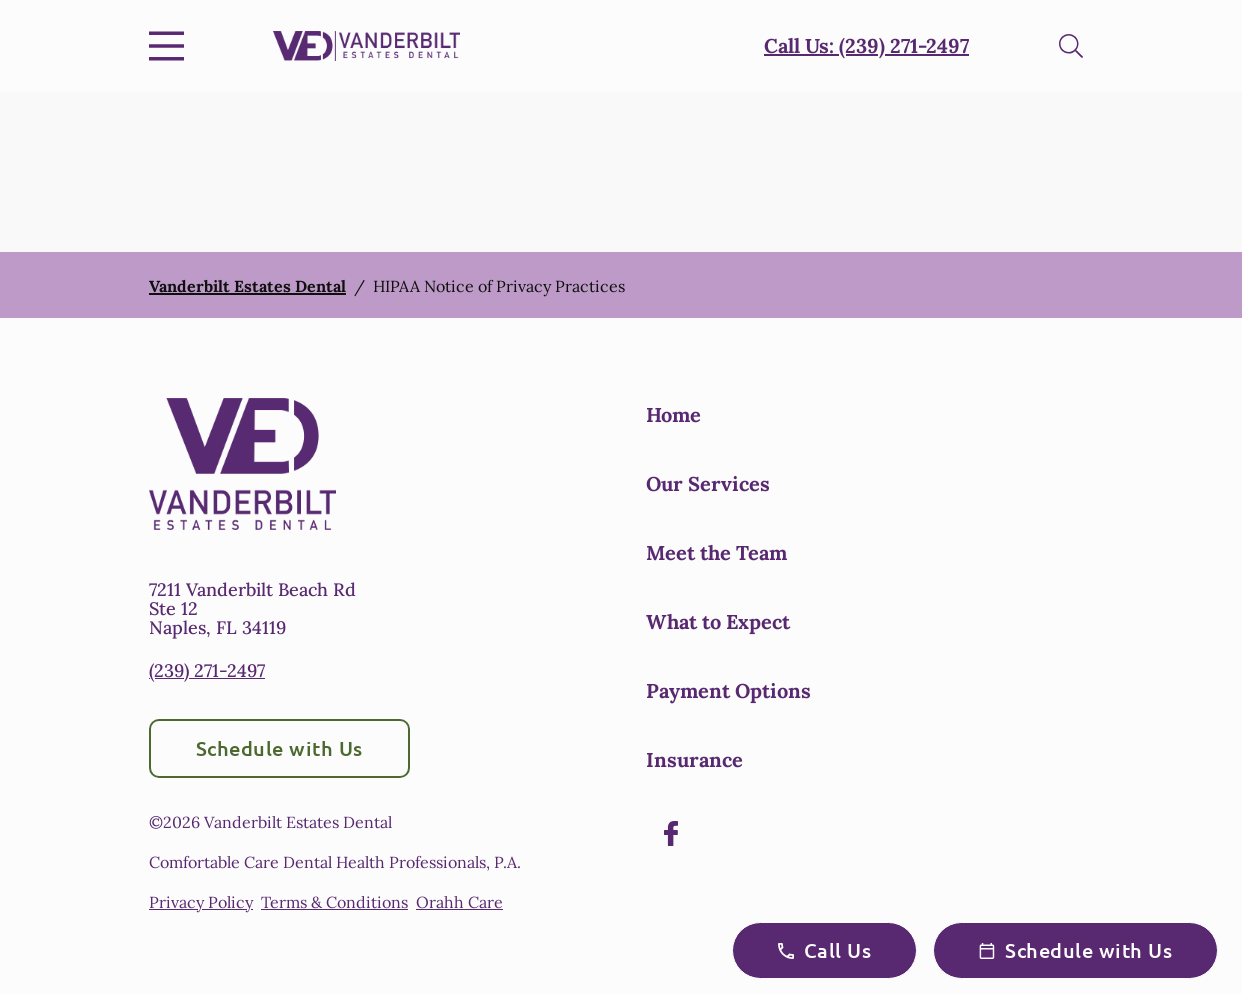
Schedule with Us (279, 748)
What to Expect (718, 621)
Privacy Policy (201, 902)
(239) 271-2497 (207, 670)
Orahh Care (459, 902)
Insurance (694, 759)
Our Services (708, 483)
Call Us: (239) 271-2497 (866, 45)
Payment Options (728, 690)
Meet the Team (716, 552)
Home (673, 414)
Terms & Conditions (334, 902)
